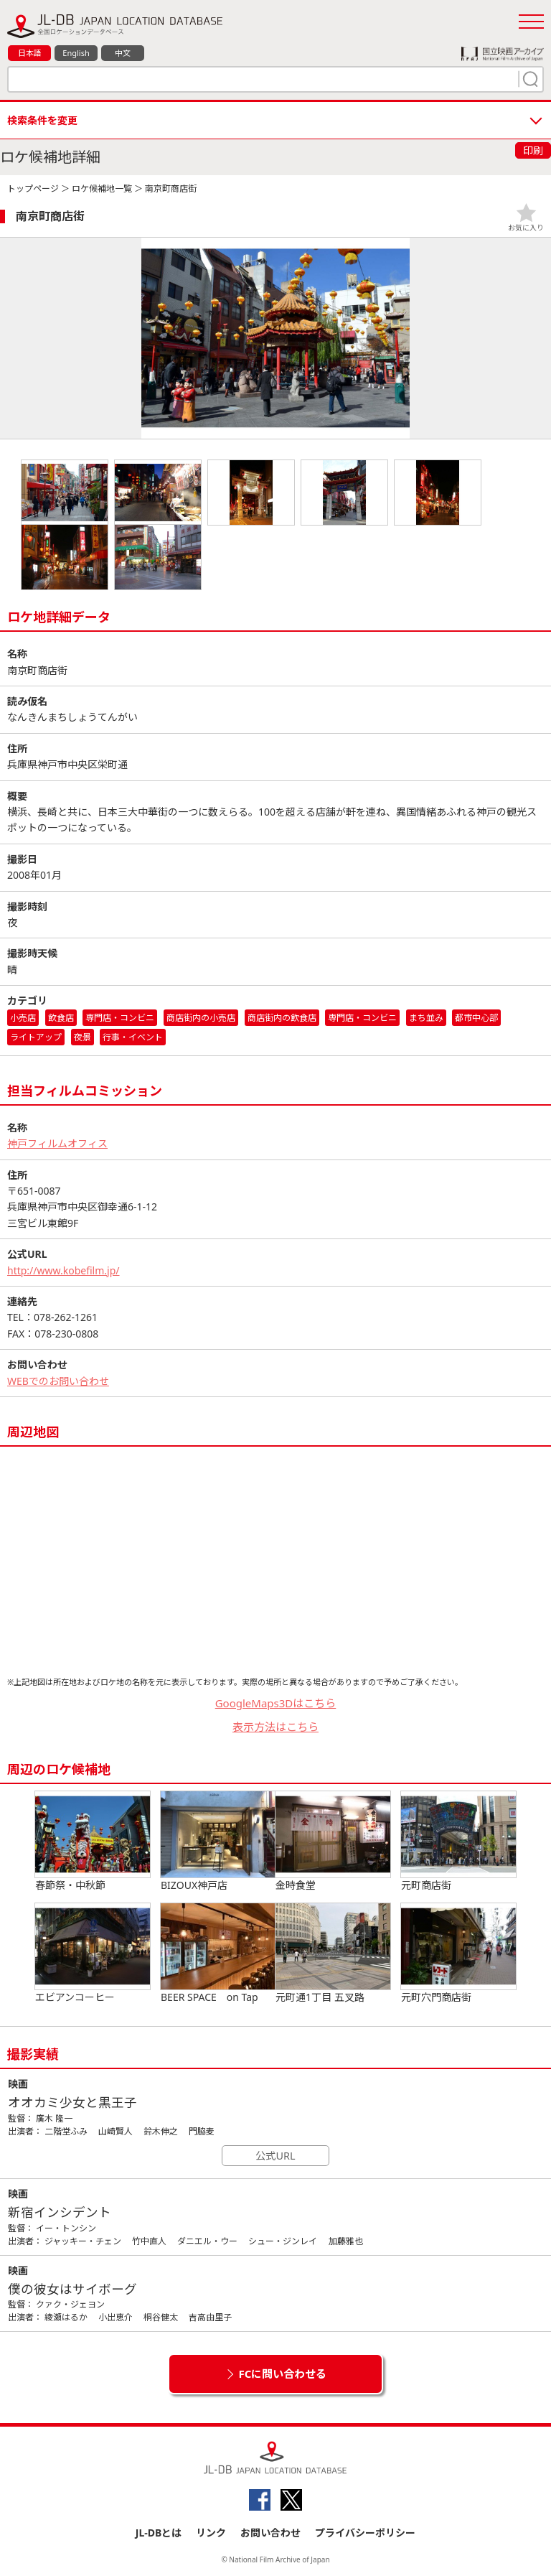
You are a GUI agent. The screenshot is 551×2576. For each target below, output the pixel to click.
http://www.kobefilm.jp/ (63, 1270)
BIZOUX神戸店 (218, 1841)
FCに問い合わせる (283, 2373)
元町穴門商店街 (458, 1953)
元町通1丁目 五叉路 (333, 1953)
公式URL (275, 2155)
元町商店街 (458, 1841)
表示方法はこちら (275, 1726)
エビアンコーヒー (92, 1953)
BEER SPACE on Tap (218, 1953)
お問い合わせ (270, 2532)
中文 (123, 52)
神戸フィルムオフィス (57, 1143)
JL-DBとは (159, 2532)
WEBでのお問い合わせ (58, 1381)
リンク (211, 2532)
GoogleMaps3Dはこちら (275, 1703)
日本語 (30, 52)
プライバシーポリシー (365, 2532)
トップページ (33, 188)
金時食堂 (333, 1841)
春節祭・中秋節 (92, 1841)
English (75, 52)
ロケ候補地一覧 (102, 188)
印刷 (533, 150)
